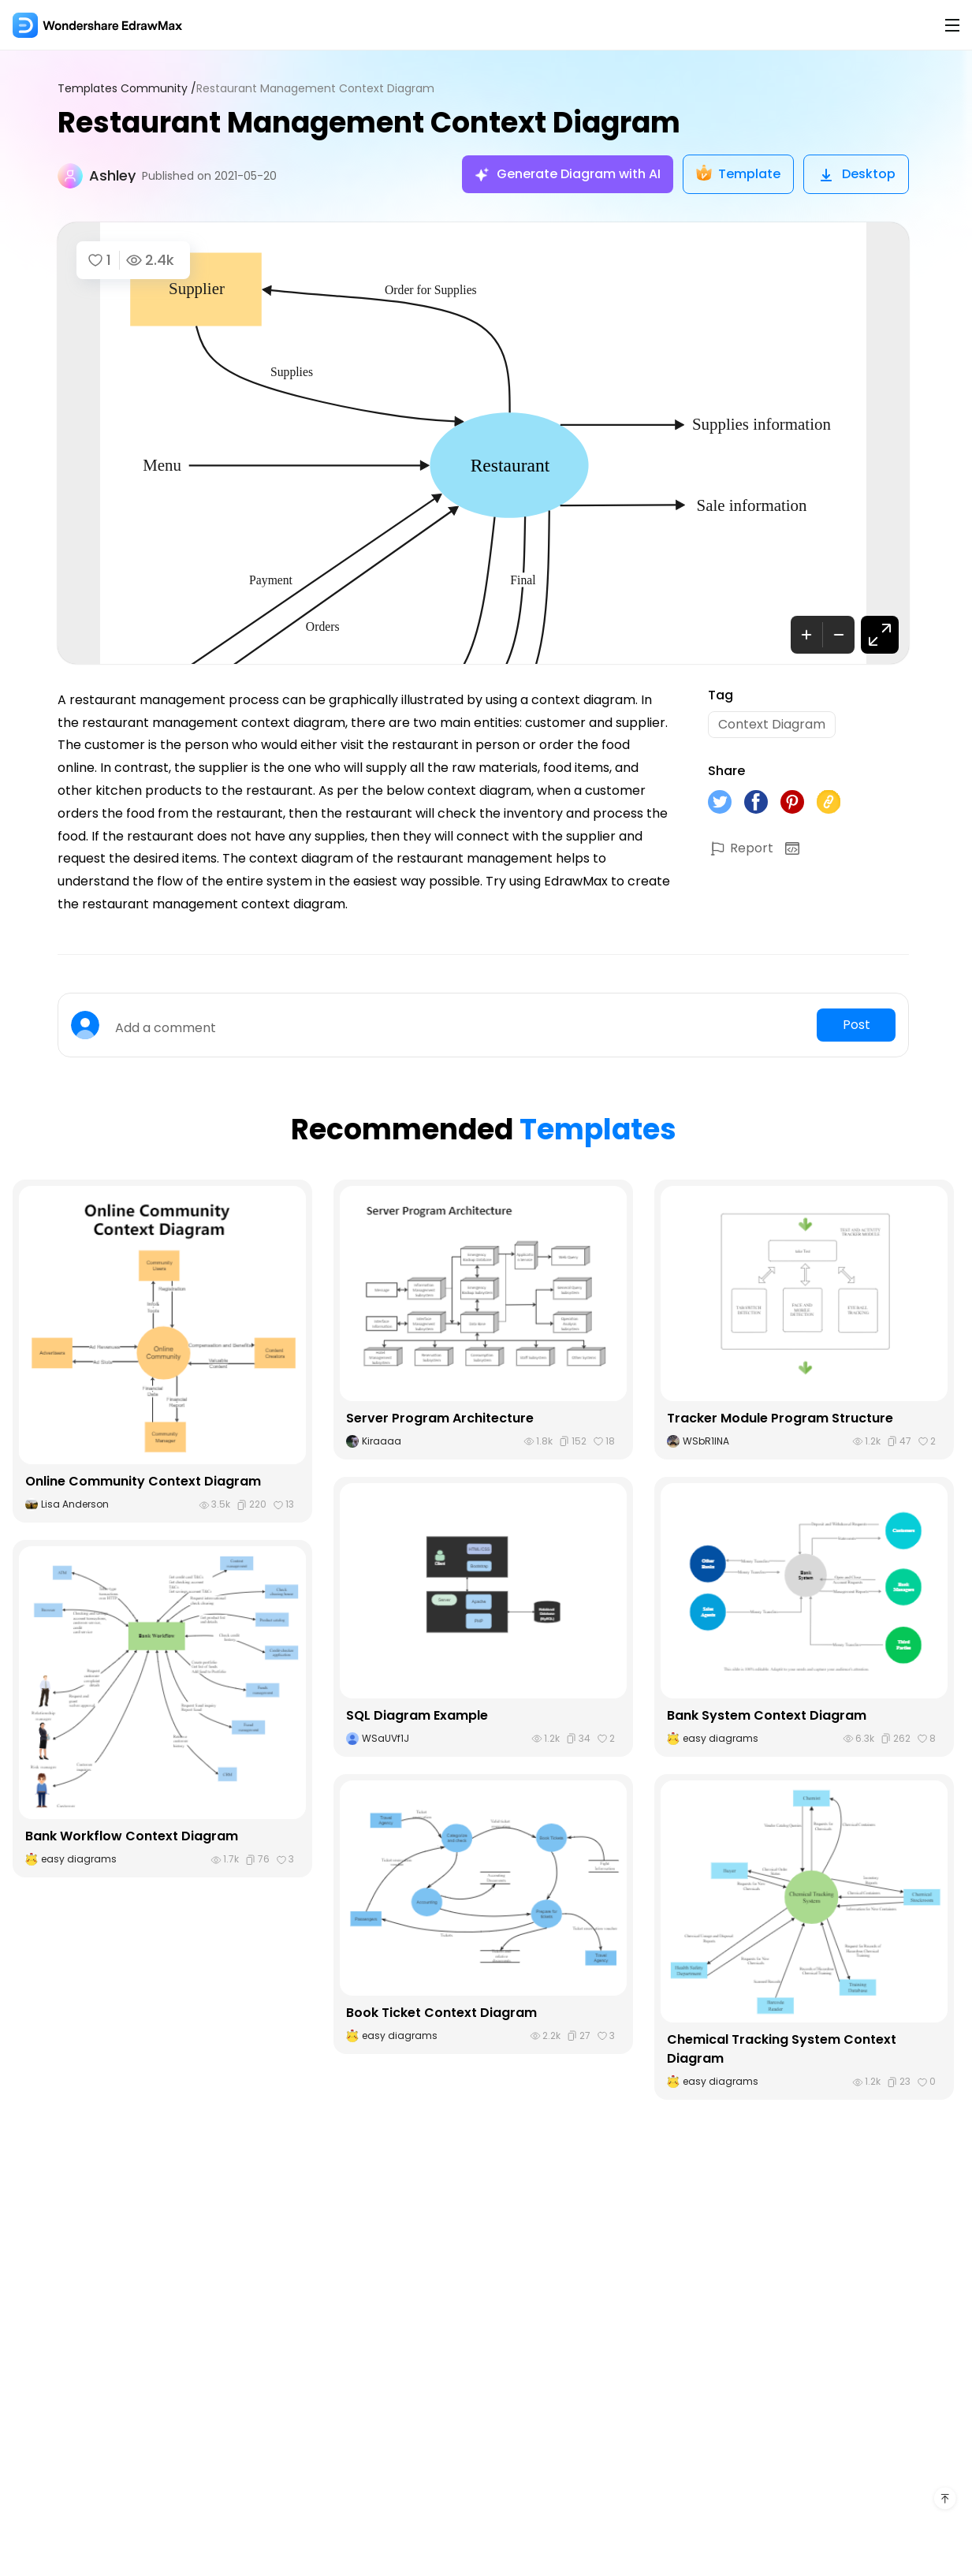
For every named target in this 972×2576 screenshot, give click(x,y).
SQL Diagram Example (417, 1715)
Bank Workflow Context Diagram (131, 1836)
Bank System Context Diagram (766, 1715)
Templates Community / (127, 88)
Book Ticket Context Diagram (441, 2013)
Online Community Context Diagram (143, 1481)
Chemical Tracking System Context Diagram (781, 2048)
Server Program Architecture (440, 1418)
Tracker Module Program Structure (780, 1418)
